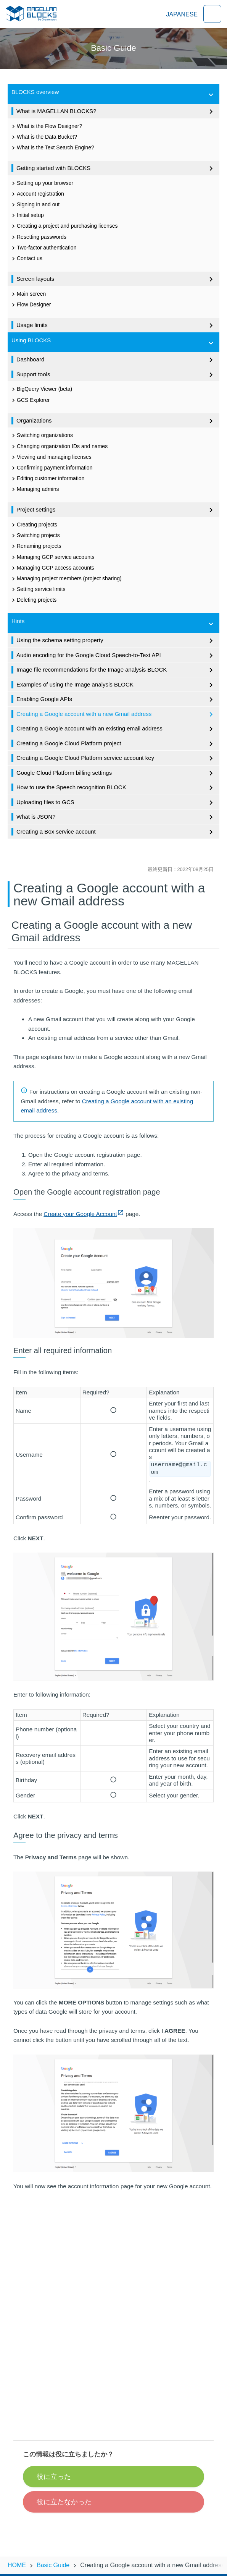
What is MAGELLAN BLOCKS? (116, 111)
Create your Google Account (83, 1214)
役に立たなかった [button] (64, 2502)
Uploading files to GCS (116, 802)
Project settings (116, 510)
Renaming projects (35, 546)
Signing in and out (35, 204)
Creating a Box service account (116, 832)
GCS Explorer (30, 400)
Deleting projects (33, 600)
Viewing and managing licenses (51, 457)
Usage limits (116, 325)
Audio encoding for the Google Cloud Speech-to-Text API (116, 655)
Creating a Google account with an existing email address (116, 728)
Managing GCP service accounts (52, 557)
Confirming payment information (51, 468)
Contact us (26, 258)
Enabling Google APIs (116, 699)
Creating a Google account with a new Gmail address (116, 714)
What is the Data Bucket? (43, 137)
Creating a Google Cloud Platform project (116, 743)
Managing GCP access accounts (52, 568)
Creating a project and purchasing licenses (64, 226)
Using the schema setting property (116, 640)
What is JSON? (116, 817)
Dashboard (116, 359)
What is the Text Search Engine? (52, 147)
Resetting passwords (38, 237)
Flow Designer (30, 304)
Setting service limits (38, 589)
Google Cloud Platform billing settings (116, 773)
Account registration (37, 194)
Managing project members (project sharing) (66, 578)
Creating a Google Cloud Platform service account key (116, 758)
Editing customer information (47, 478)
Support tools (116, 374)
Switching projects (35, 535)
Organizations (116, 421)
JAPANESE (182, 14)
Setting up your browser (41, 183)
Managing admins (34, 489)
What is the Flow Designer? (46, 126)
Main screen (28, 294)
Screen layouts (116, 279)
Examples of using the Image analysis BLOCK (116, 685)
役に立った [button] (54, 2476)
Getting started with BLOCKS (116, 168)
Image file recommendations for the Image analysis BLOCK (116, 670)
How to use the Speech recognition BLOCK (116, 787)
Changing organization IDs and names (59, 446)
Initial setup (27, 215)
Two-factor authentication (43, 247)
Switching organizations (41, 435)
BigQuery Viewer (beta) (41, 389)
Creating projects (33, 524)
